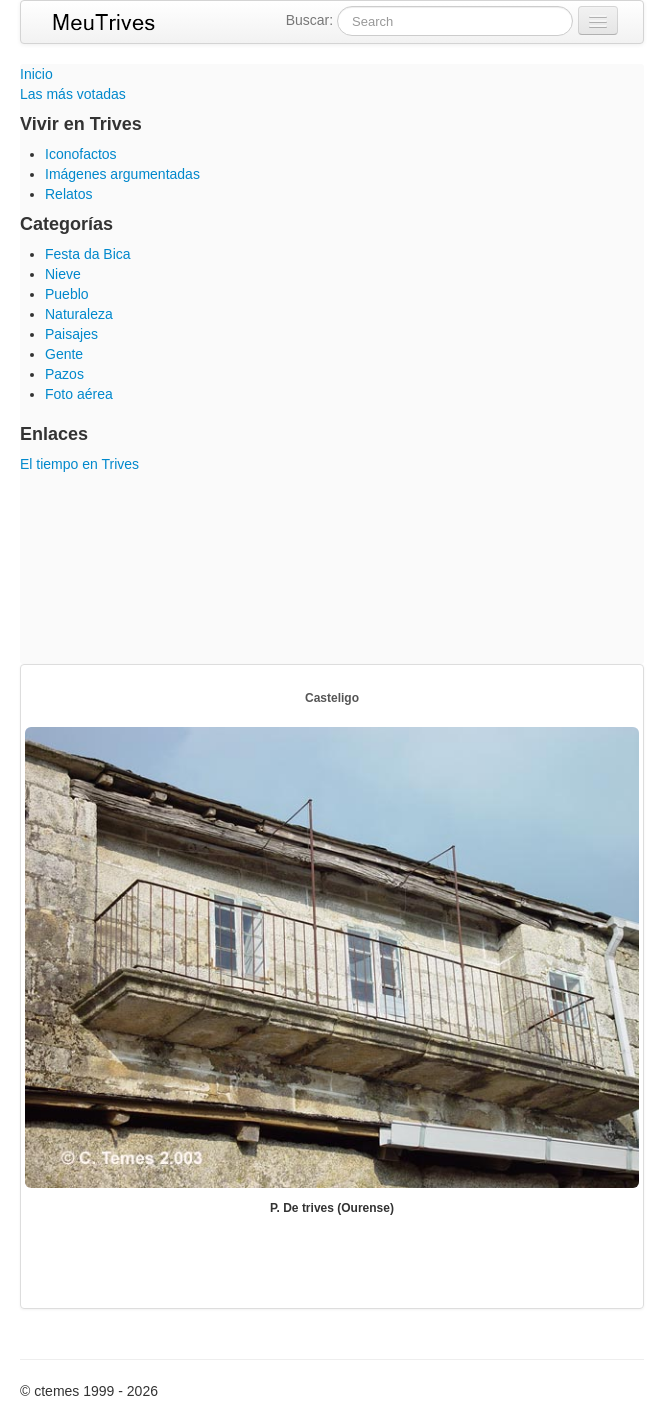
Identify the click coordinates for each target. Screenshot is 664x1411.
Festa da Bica (88, 254)
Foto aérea (79, 394)
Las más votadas (73, 94)
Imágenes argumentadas (122, 174)
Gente (64, 354)
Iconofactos (81, 154)
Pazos (64, 374)
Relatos (68, 194)
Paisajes (71, 334)
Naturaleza (79, 314)
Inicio (36, 74)
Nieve (63, 274)
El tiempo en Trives (79, 464)
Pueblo (67, 294)
